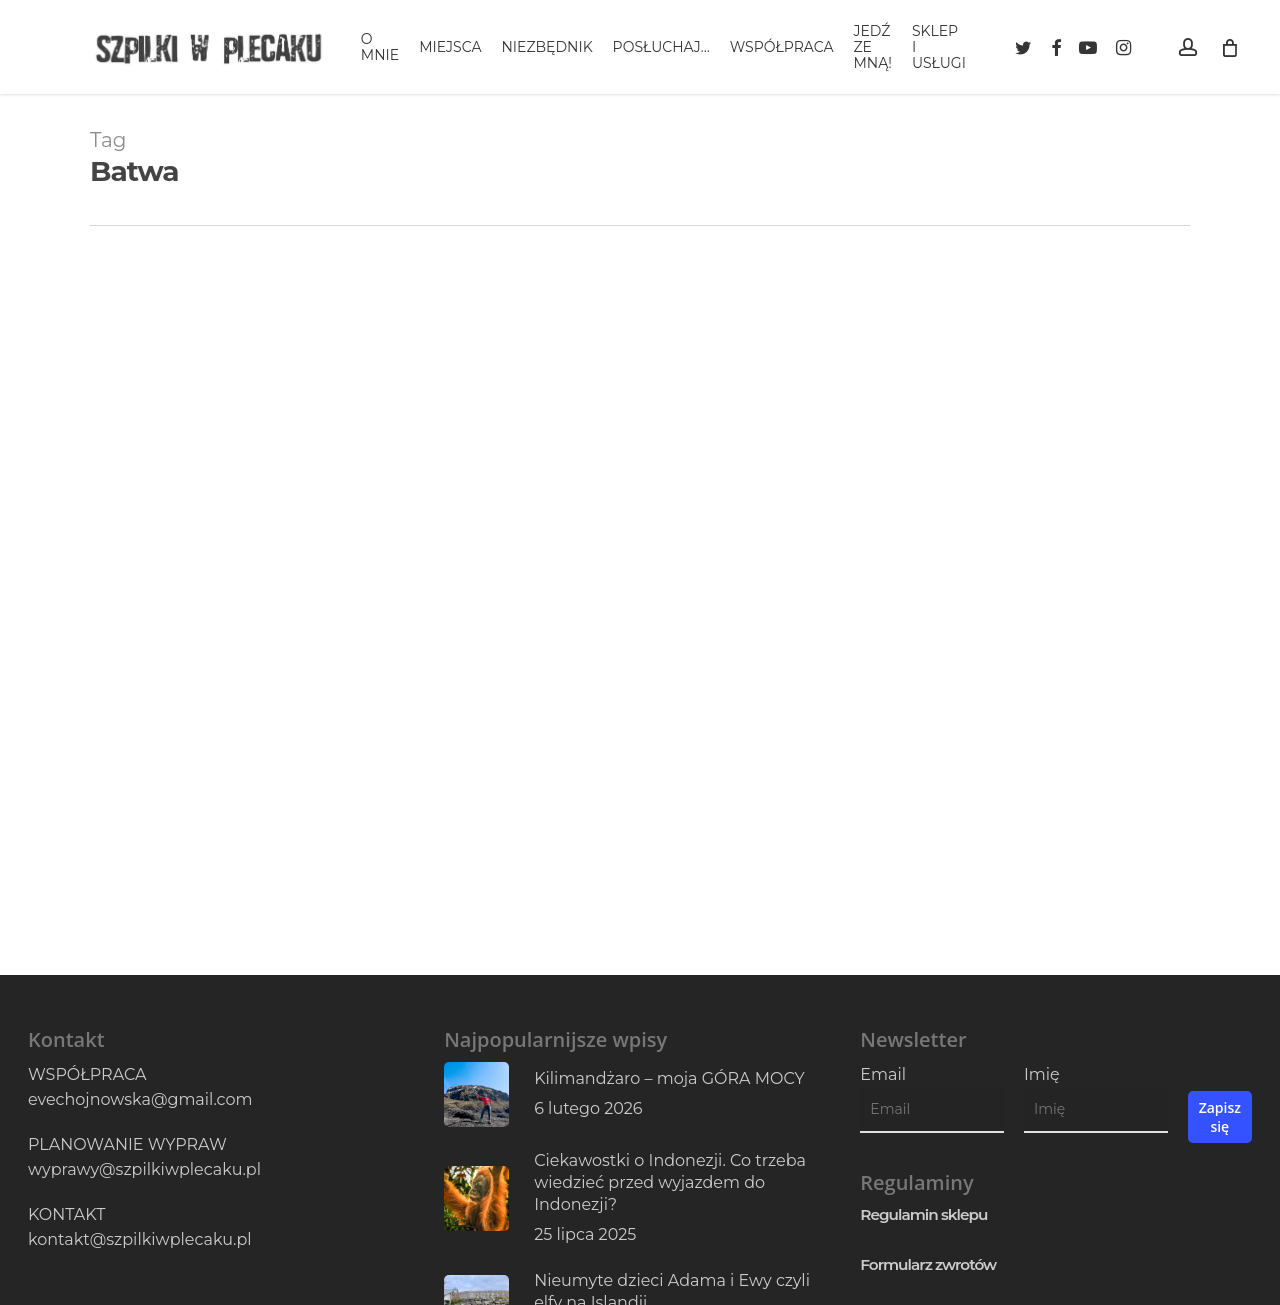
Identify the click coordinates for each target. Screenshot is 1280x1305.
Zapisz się (1220, 1117)
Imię (1042, 1074)
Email (883, 1074)
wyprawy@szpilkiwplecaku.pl (144, 1169)
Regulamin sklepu (923, 1214)
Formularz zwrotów (928, 1264)
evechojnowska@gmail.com (140, 1099)
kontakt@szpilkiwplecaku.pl (140, 1239)
